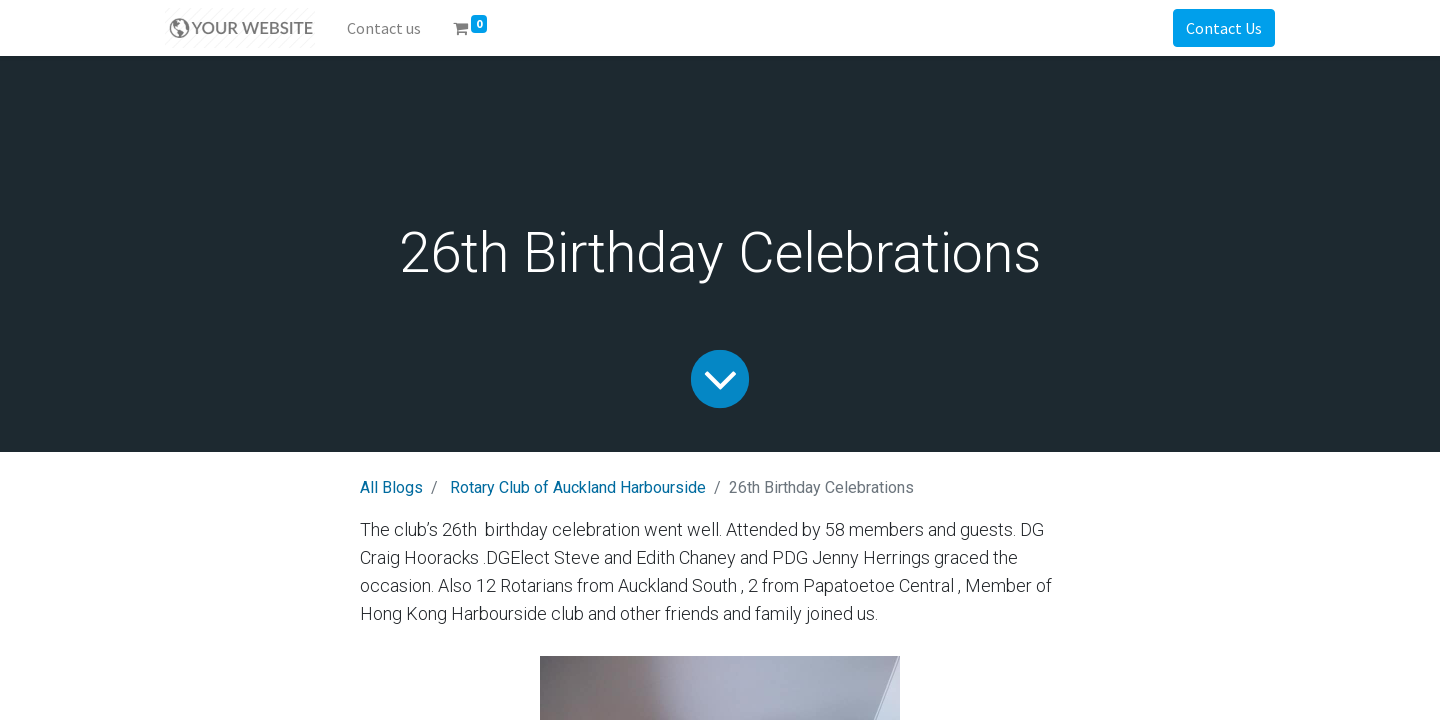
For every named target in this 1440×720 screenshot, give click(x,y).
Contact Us (1224, 28)
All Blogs (391, 487)
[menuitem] (384, 28)
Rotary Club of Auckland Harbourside (578, 487)
